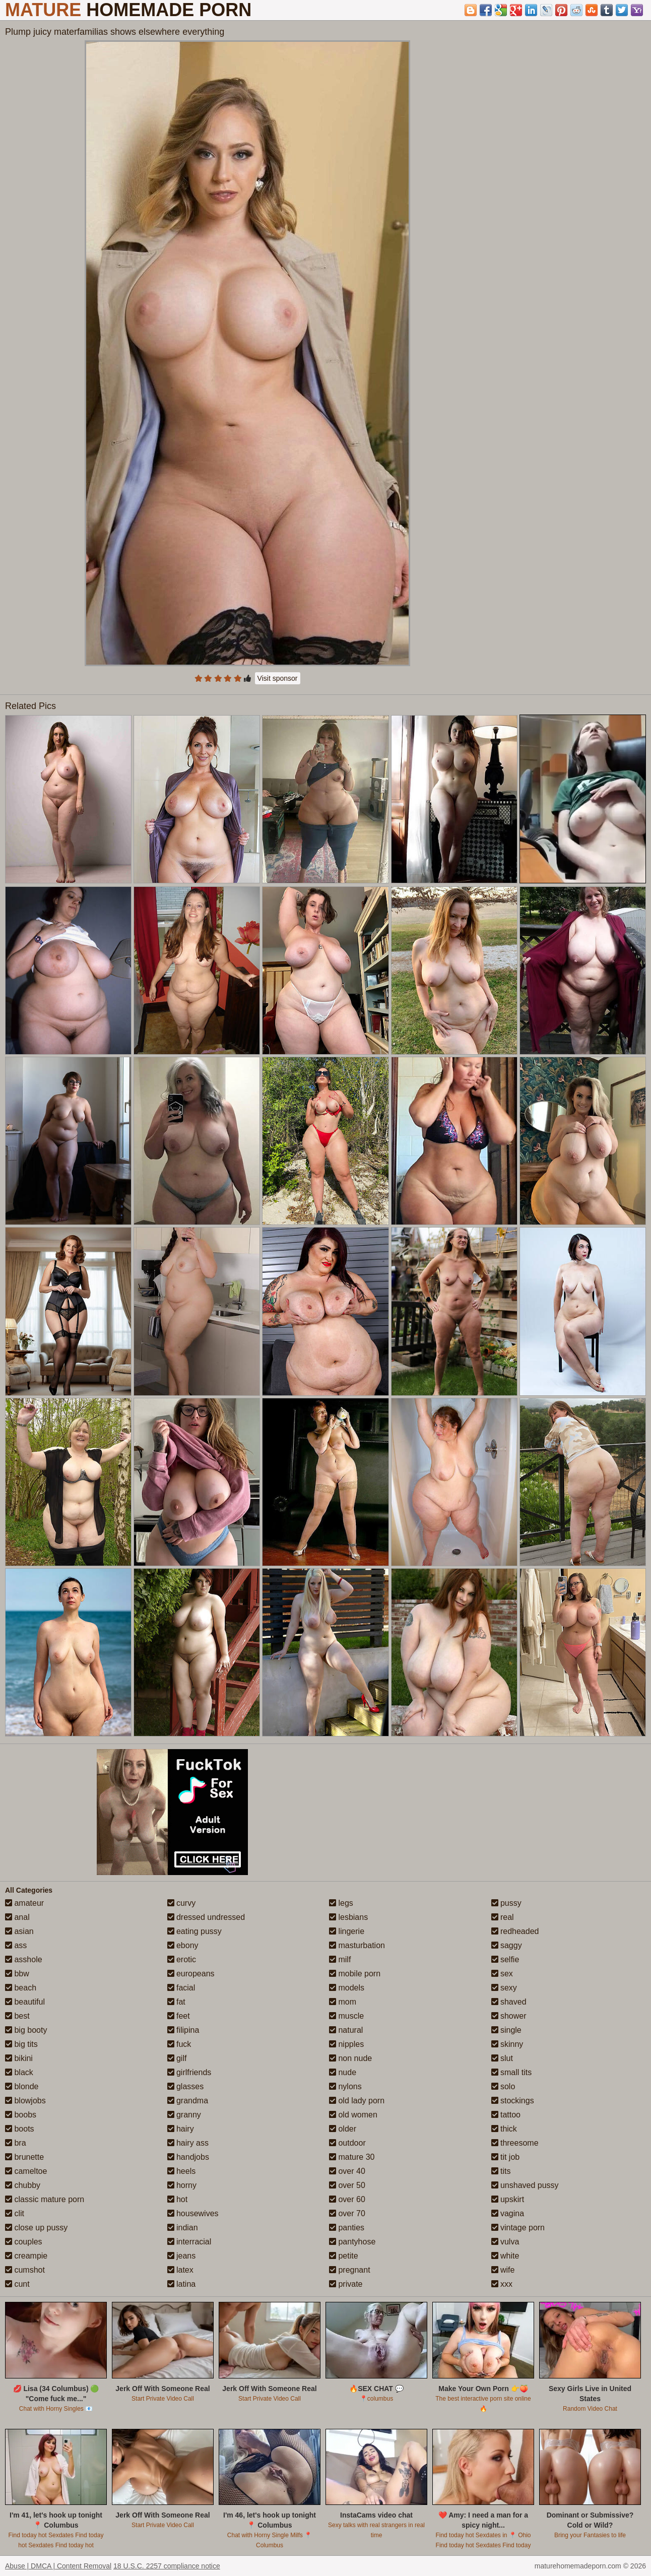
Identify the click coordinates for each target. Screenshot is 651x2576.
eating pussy (194, 1931)
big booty (26, 2030)
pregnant (349, 2270)
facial (181, 1987)
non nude (350, 2058)
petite (343, 2255)
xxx (501, 2284)
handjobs (188, 2157)
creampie (26, 2255)
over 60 (347, 2199)
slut (502, 2058)
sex (502, 1973)
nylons (345, 2086)
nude (342, 2072)
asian (19, 1931)
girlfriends (189, 2072)
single (506, 2030)
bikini (19, 2058)
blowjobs (25, 2100)
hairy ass (188, 2143)
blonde (22, 2086)
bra (15, 2143)
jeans (181, 2255)
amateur (24, 1903)
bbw (17, 1973)
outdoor (347, 2143)
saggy (506, 1945)
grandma (188, 2100)
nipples (346, 2044)
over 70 (347, 2213)
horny (182, 2185)
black (19, 2072)
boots (19, 2128)
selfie (505, 1959)
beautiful (25, 2002)
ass (16, 1945)
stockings (512, 2100)
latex (180, 2270)
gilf (177, 2058)
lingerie (346, 1931)
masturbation (357, 1945)
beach (20, 1987)
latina (181, 2284)
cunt (17, 2284)
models (346, 1987)
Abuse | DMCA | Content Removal (58, 2566)
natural (346, 2030)
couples (23, 2241)
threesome (515, 2143)
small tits (511, 2072)
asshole (23, 1959)
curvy (181, 1903)
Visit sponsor (277, 678)
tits (501, 2171)
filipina (183, 2030)
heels (181, 2171)
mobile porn (354, 1973)
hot (177, 2199)
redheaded (515, 1931)
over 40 (347, 2171)
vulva (505, 2241)
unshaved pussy (525, 2185)
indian (182, 2227)
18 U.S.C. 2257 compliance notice (166, 2566)
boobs (20, 2114)
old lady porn (356, 2100)
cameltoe (26, 2171)
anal (17, 1917)
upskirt (508, 2199)
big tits (21, 2044)
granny (184, 2114)
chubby (22, 2185)
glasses (185, 2086)
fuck (179, 2044)
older (342, 2128)
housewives (193, 2213)
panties (346, 2227)
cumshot (25, 2270)
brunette (24, 2157)
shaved (509, 2002)
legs (341, 1903)
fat (176, 2002)
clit (14, 2213)
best (17, 2016)
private (345, 2284)
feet (178, 2016)
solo (503, 2086)
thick (504, 2128)
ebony (183, 1945)
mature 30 (351, 2157)
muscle (346, 2016)
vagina (508, 2213)
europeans (191, 1973)
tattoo (505, 2114)
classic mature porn (44, 2199)
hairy (180, 2128)
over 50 (347, 2185)
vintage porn (518, 2227)
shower (509, 2016)
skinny (507, 2044)
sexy (504, 1987)
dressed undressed (206, 1917)
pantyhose (352, 2241)
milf (340, 1959)
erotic (182, 1959)
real (502, 1917)
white (505, 2255)
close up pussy (36, 2227)
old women (353, 2114)
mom (342, 2002)
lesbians (348, 1917)
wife (503, 2270)
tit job (505, 2157)
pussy (506, 1903)
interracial (189, 2241)
